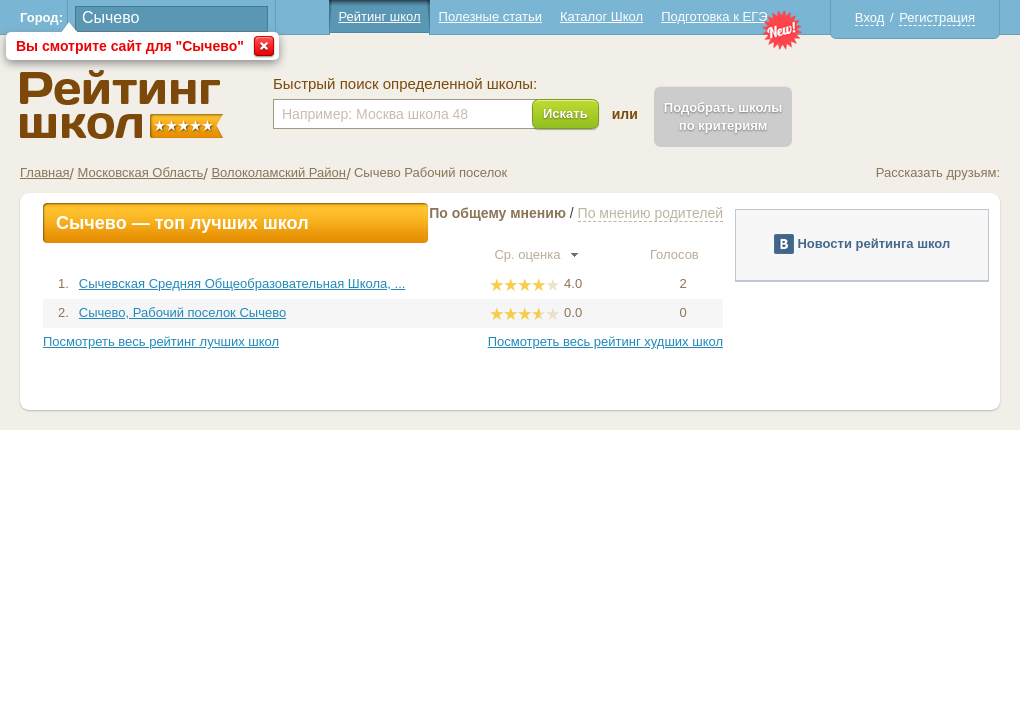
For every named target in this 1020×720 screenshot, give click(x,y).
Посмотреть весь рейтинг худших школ (605, 341)
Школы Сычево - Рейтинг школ (121, 104)
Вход (869, 17)
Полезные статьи (490, 16)
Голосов (683, 254)
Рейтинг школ (379, 16)
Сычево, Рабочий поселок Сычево (182, 312)
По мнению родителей (650, 213)
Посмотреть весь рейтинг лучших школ (161, 341)
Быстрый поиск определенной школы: (405, 84)
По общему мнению (497, 213)
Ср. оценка (536, 254)
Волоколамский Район (278, 172)
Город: (41, 17)
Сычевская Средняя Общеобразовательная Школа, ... (242, 283)
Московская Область (140, 172)
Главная (44, 172)
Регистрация (937, 17)
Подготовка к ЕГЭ (714, 16)
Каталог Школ (601, 16)
